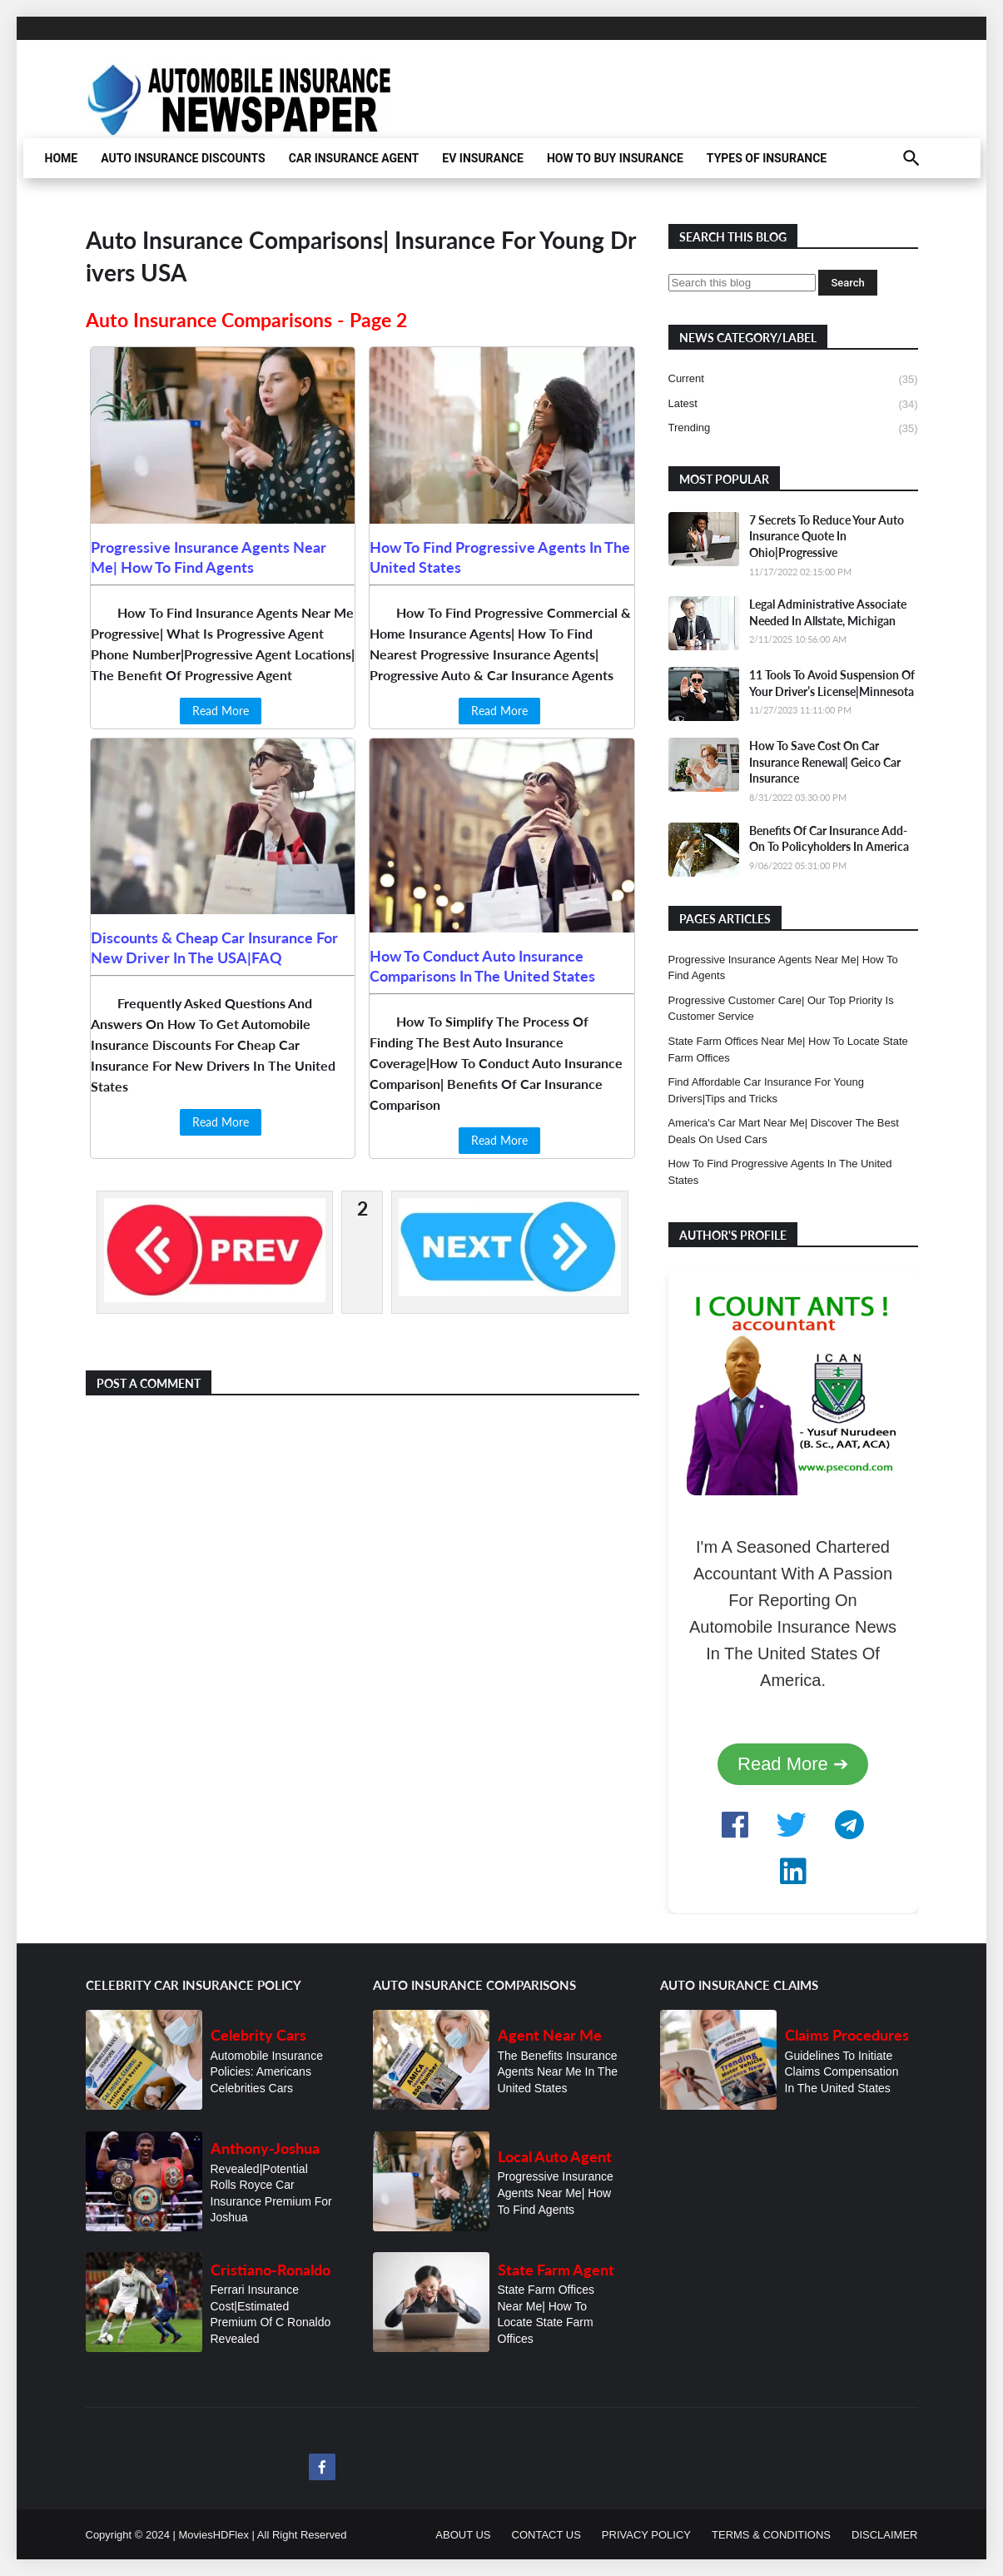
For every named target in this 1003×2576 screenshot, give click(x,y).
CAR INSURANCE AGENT (354, 158)
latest (793, 404)
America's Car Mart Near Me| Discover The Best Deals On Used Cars (783, 1131)
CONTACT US (546, 2535)
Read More (220, 711)
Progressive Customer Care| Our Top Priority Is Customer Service (781, 1008)
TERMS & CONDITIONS (771, 2535)
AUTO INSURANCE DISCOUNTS (183, 158)
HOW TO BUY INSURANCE (615, 158)
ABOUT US (462, 2535)
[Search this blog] (742, 282)
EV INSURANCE (483, 158)
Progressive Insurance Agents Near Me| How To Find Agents (783, 967)
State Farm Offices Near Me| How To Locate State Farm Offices (788, 1049)
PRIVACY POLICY (646, 2535)
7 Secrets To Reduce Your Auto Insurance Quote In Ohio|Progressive (826, 536)
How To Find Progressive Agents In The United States (780, 1171)
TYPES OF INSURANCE (767, 158)
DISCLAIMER (884, 2535)
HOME (61, 158)
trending (793, 428)
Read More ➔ (792, 1763)
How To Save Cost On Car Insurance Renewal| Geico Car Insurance (825, 761)
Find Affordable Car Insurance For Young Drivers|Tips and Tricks (766, 1090)
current (793, 379)
